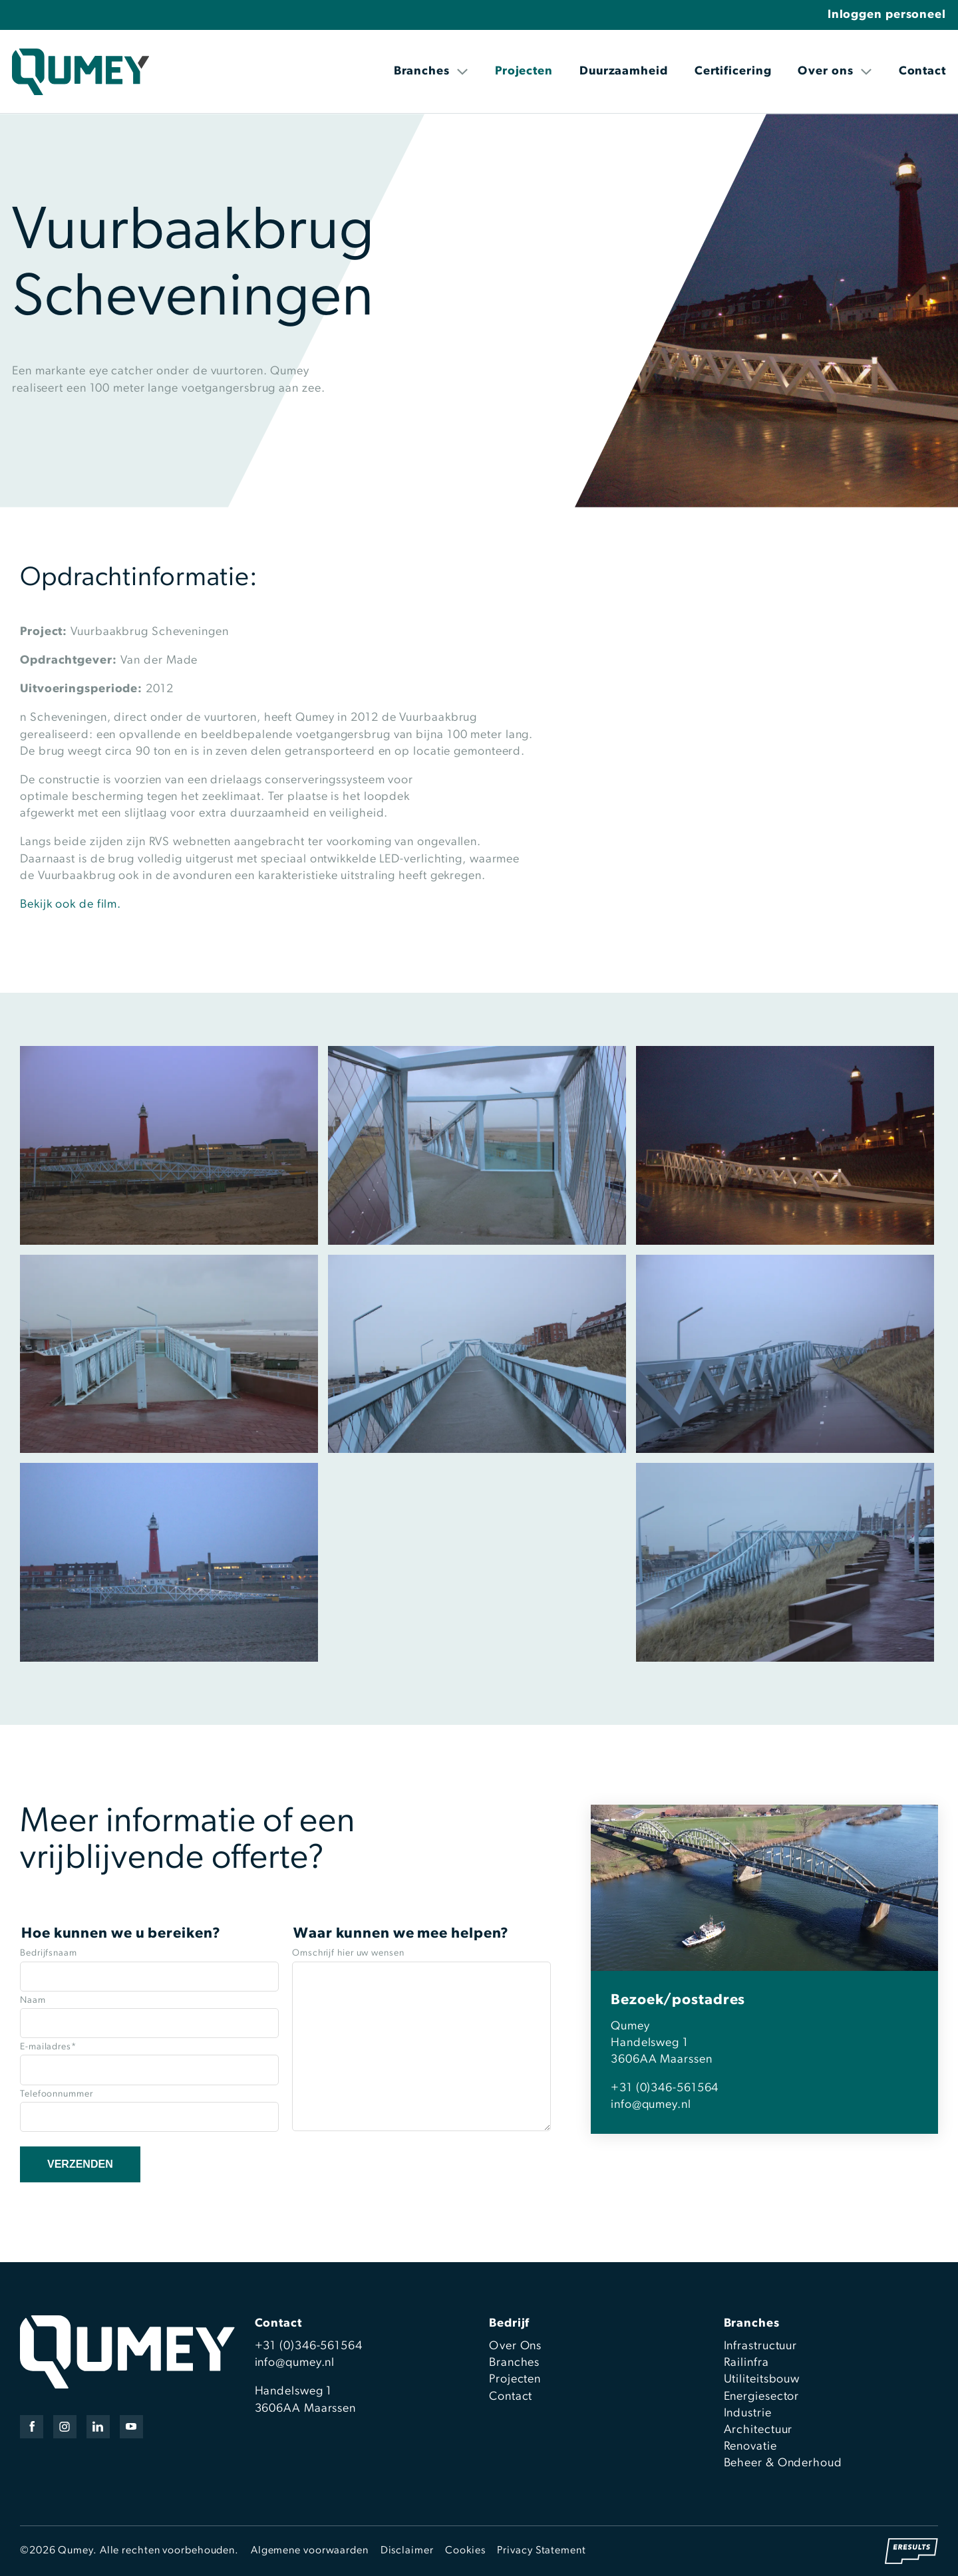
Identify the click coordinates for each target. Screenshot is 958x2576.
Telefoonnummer (56, 2094)
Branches (431, 71)
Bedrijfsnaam (48, 1953)
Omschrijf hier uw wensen (348, 1953)
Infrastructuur (761, 2346)
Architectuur (758, 2430)
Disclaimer (407, 2550)
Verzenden (80, 2164)
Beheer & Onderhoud (783, 2463)
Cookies (465, 2550)
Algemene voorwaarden (310, 2550)
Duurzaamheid (623, 71)
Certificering (733, 71)
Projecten (524, 71)
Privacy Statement (541, 2550)
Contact (922, 71)
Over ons (835, 71)
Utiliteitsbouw (762, 2379)
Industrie (748, 2413)
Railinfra (746, 2363)
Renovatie (750, 2446)
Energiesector (762, 2396)
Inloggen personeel (887, 15)
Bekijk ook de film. (70, 904)
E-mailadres (48, 2047)
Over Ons (515, 2346)
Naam (33, 2000)
